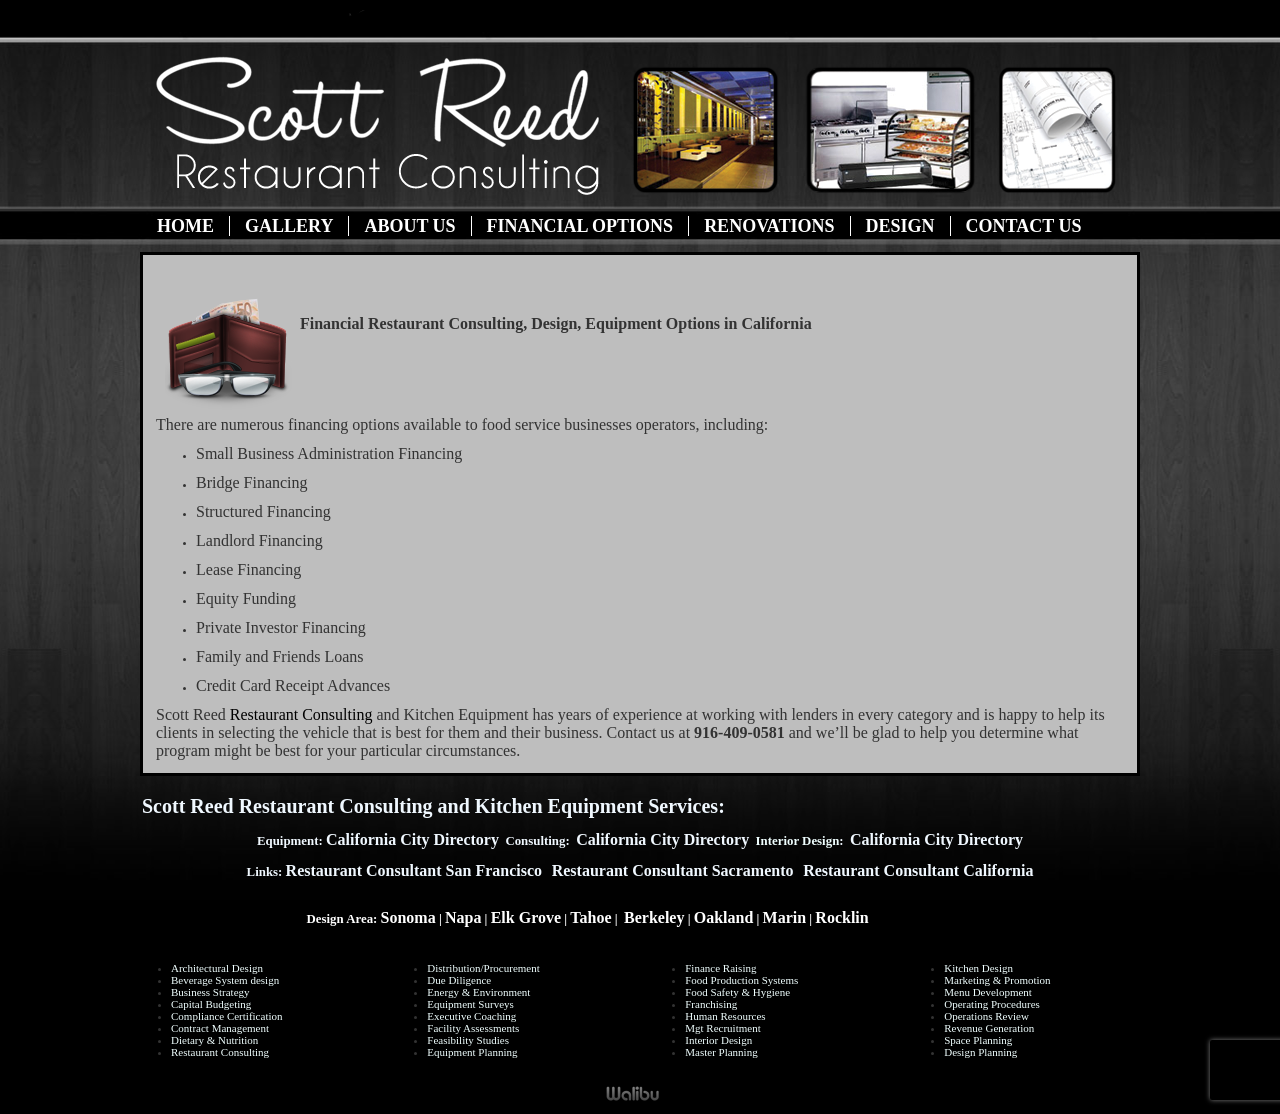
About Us (409, 226)
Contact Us (1024, 226)
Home (185, 226)
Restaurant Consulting (301, 714)
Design (900, 226)
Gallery (289, 226)
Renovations (769, 226)
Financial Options (580, 226)
